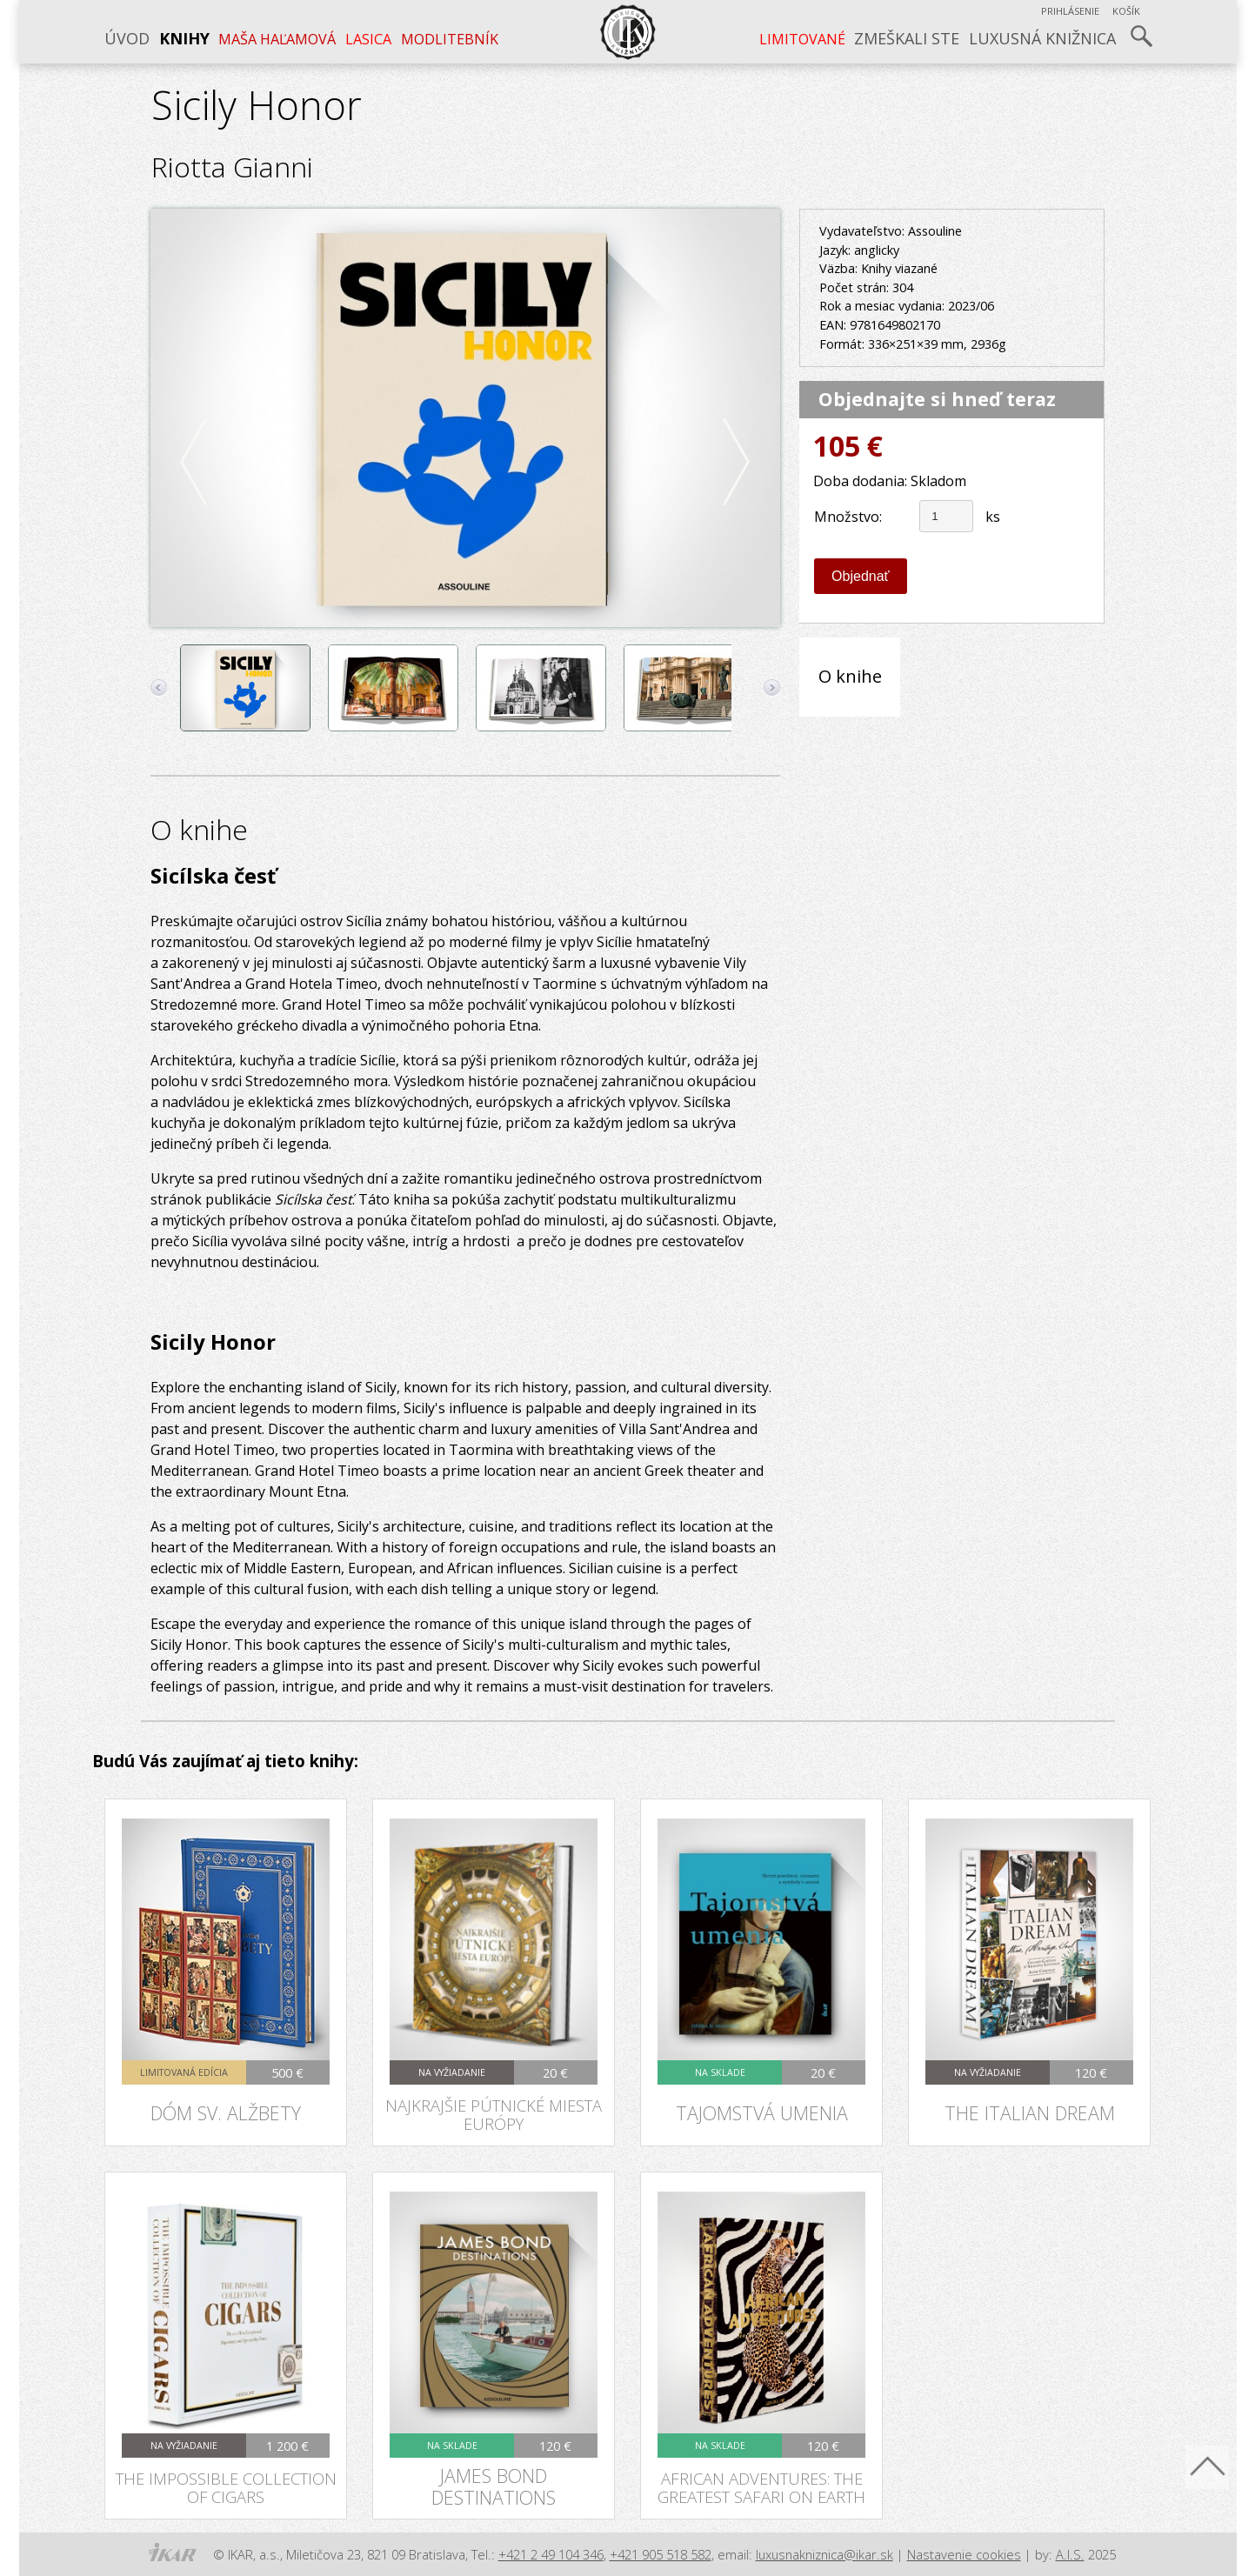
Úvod (127, 38)
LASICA (368, 39)
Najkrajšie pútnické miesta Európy (493, 2114)
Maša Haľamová (277, 39)
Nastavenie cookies (964, 2554)
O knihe (850, 676)
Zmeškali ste (906, 38)
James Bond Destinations (493, 2486)
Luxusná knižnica (1042, 38)
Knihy (184, 38)
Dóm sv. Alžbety (225, 2113)
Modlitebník (449, 39)
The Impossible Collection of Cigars (226, 2487)
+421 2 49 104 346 (551, 2554)
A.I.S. (1070, 2554)
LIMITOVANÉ (802, 39)
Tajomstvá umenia (762, 2113)
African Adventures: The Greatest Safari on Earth (761, 2487)
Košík (1126, 10)
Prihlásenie (1070, 10)
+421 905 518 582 (660, 2554)
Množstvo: (848, 516)
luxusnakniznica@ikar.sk (824, 2554)
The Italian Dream (1030, 2113)
